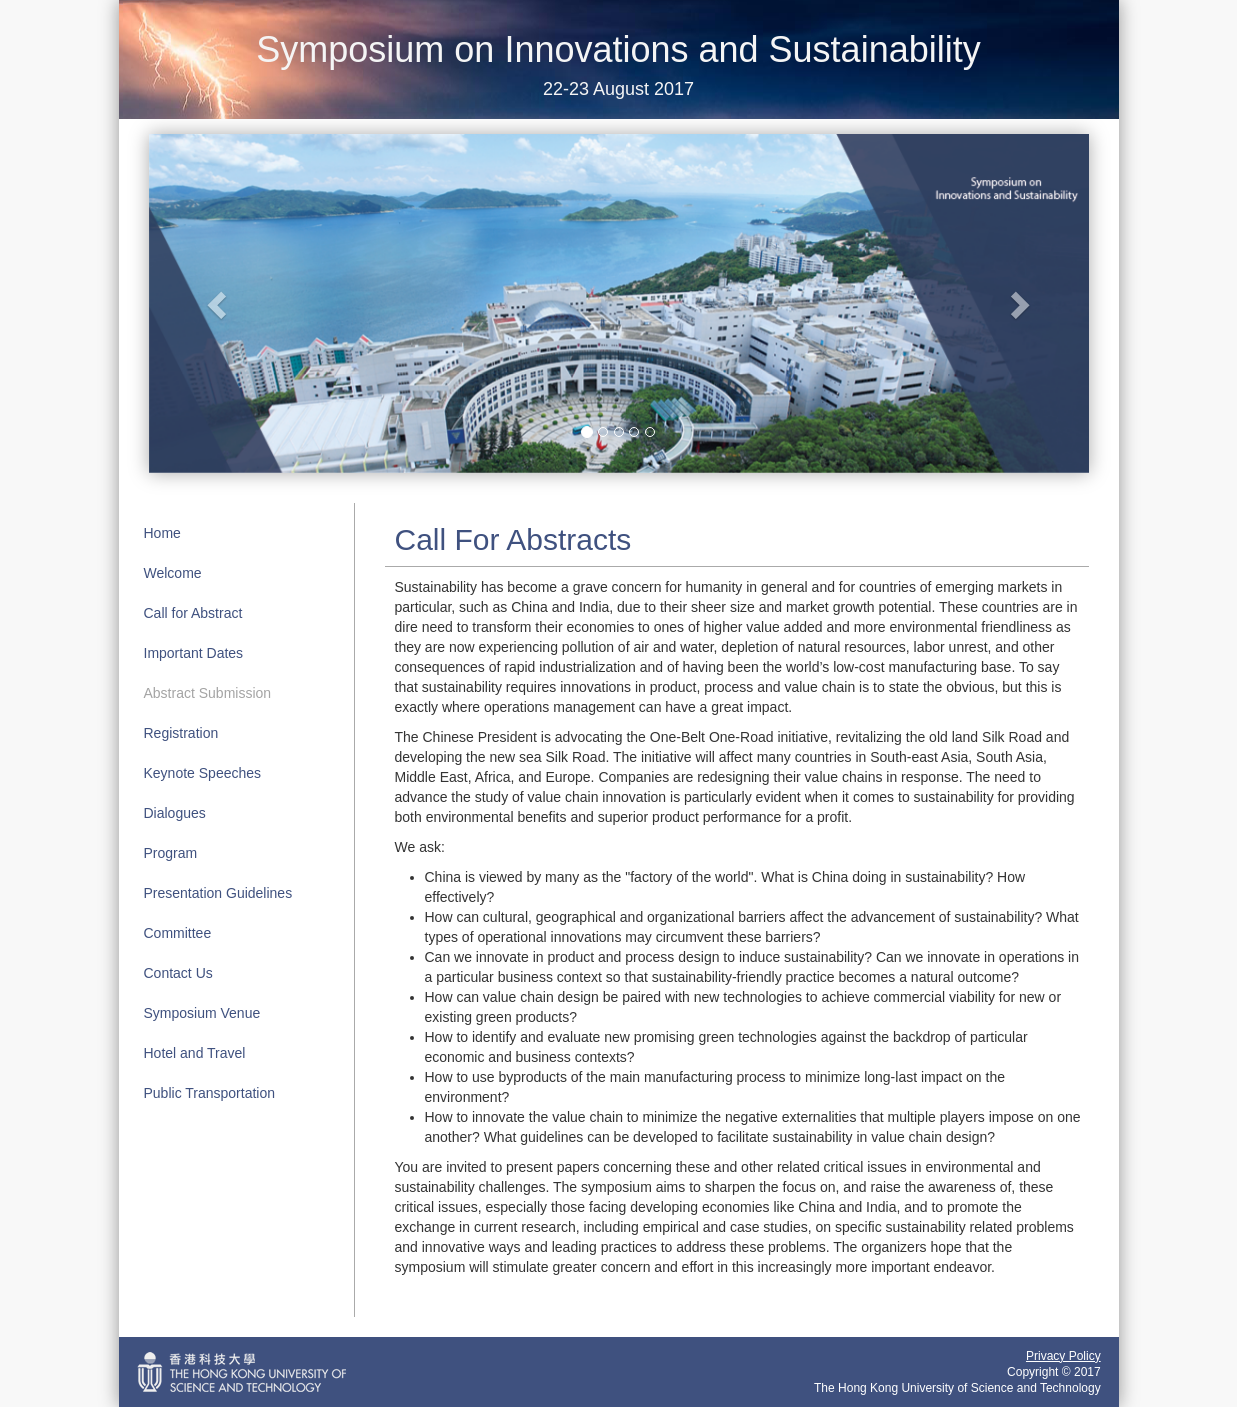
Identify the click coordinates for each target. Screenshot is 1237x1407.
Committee (178, 933)
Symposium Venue (202, 1013)
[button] (219, 303)
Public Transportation (210, 1093)
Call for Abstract (193, 613)
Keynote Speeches (203, 773)
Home (162, 533)
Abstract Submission (208, 693)
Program (171, 853)
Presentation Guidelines (218, 893)
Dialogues (175, 813)
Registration (181, 733)
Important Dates (194, 653)
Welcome (173, 573)
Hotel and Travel (195, 1053)
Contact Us (178, 973)
